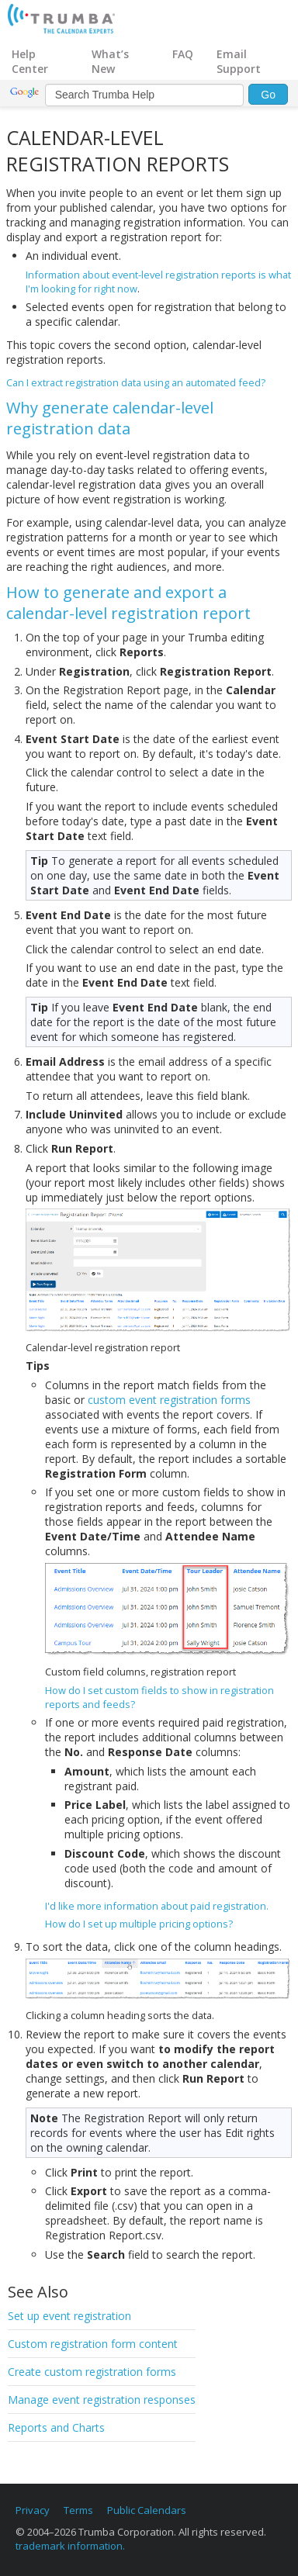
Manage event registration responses (102, 2399)
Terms (78, 2510)
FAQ (182, 54)
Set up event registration (69, 2315)
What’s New (110, 61)
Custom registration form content (93, 2343)
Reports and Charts (56, 2427)
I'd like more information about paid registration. (157, 1906)
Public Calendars (146, 2510)
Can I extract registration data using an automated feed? (135, 382)
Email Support (239, 61)
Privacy (33, 2510)
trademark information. (70, 2546)
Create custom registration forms (92, 2371)
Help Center (30, 61)
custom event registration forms (169, 1399)
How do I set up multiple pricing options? (139, 1924)
